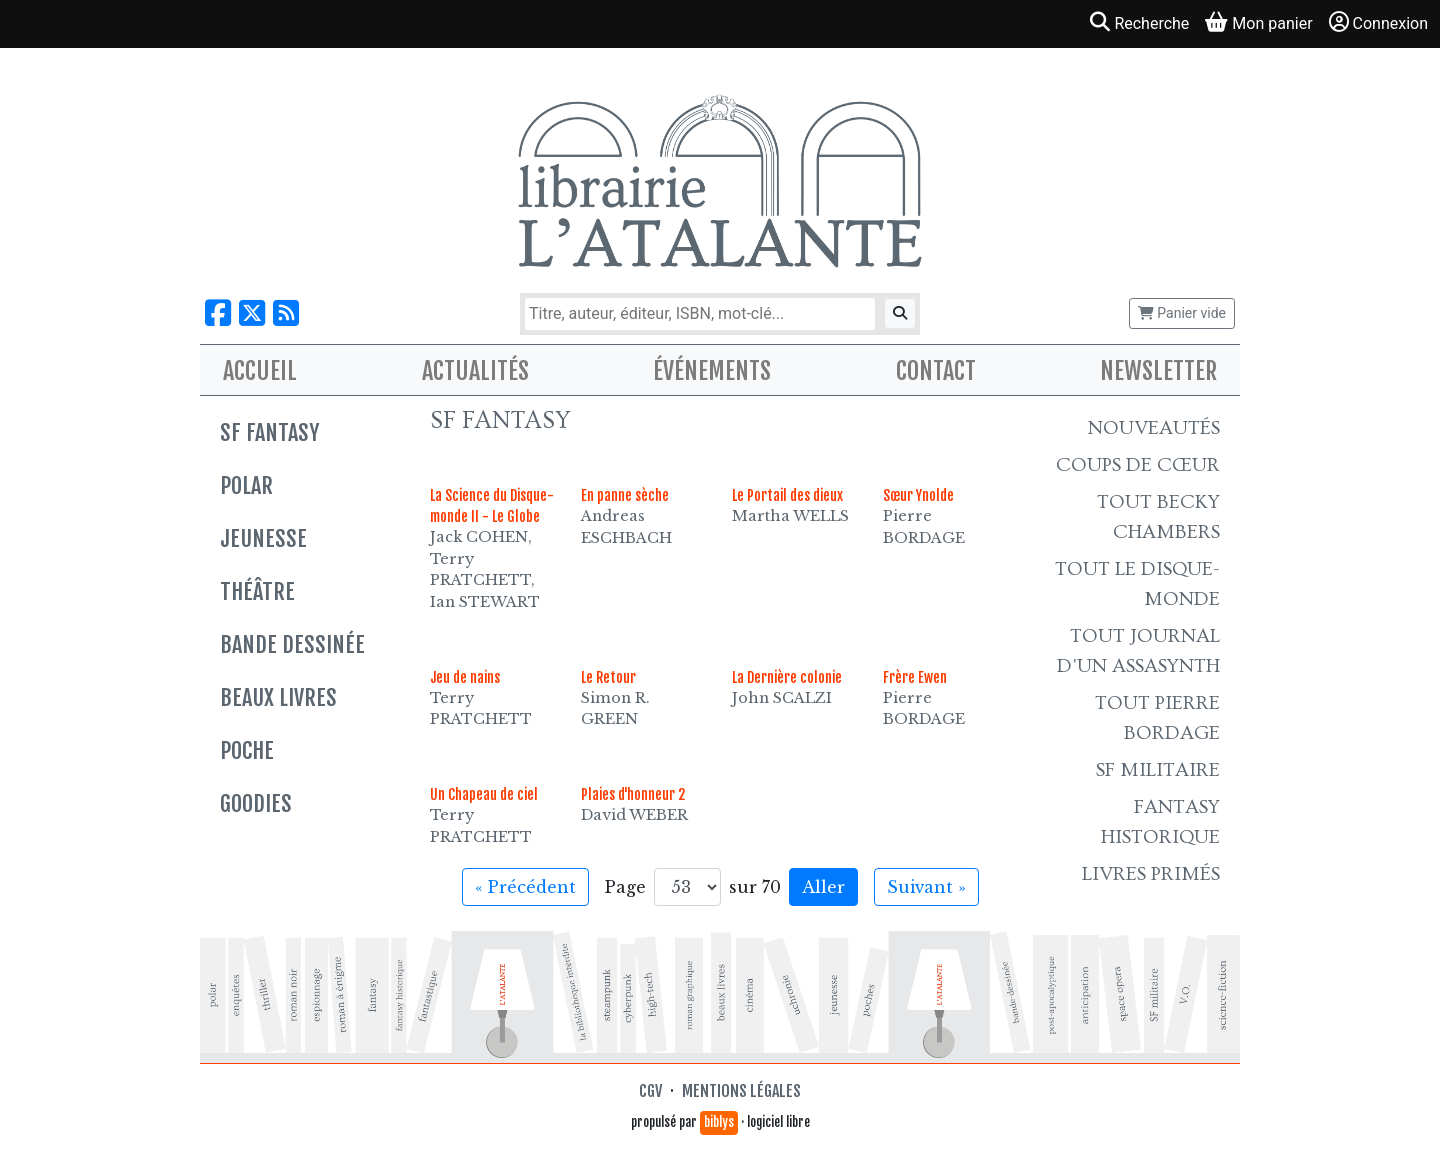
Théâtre (257, 591)
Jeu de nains (465, 677)
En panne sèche (625, 495)
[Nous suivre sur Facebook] (218, 313)
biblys (719, 1122)
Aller (823, 887)
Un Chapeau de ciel (484, 794)
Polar (246, 485)
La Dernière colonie (787, 677)
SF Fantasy (269, 432)
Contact (936, 371)
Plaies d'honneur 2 (633, 794)
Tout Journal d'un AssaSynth (1138, 651)
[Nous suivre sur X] (252, 313)
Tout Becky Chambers (1158, 517)
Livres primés (1151, 874)
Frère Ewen (915, 677)
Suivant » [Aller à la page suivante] (926, 887)
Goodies (256, 803)
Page (625, 887)
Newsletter (1158, 371)
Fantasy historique (1160, 822)
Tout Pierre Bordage (1157, 718)
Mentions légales (741, 1091)
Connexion (1378, 22)
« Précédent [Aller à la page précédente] (525, 887)
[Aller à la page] (687, 887)
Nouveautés (1154, 428)
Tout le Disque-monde (1137, 584)
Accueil (260, 371)
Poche (247, 750)
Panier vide (1182, 313)
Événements (712, 371)
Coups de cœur (1138, 465)
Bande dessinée (292, 644)
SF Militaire (1158, 770)
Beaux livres (278, 697)
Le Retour (608, 677)
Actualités (475, 371)
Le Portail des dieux (787, 495)
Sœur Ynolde (918, 495)
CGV (650, 1091)
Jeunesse (263, 538)
